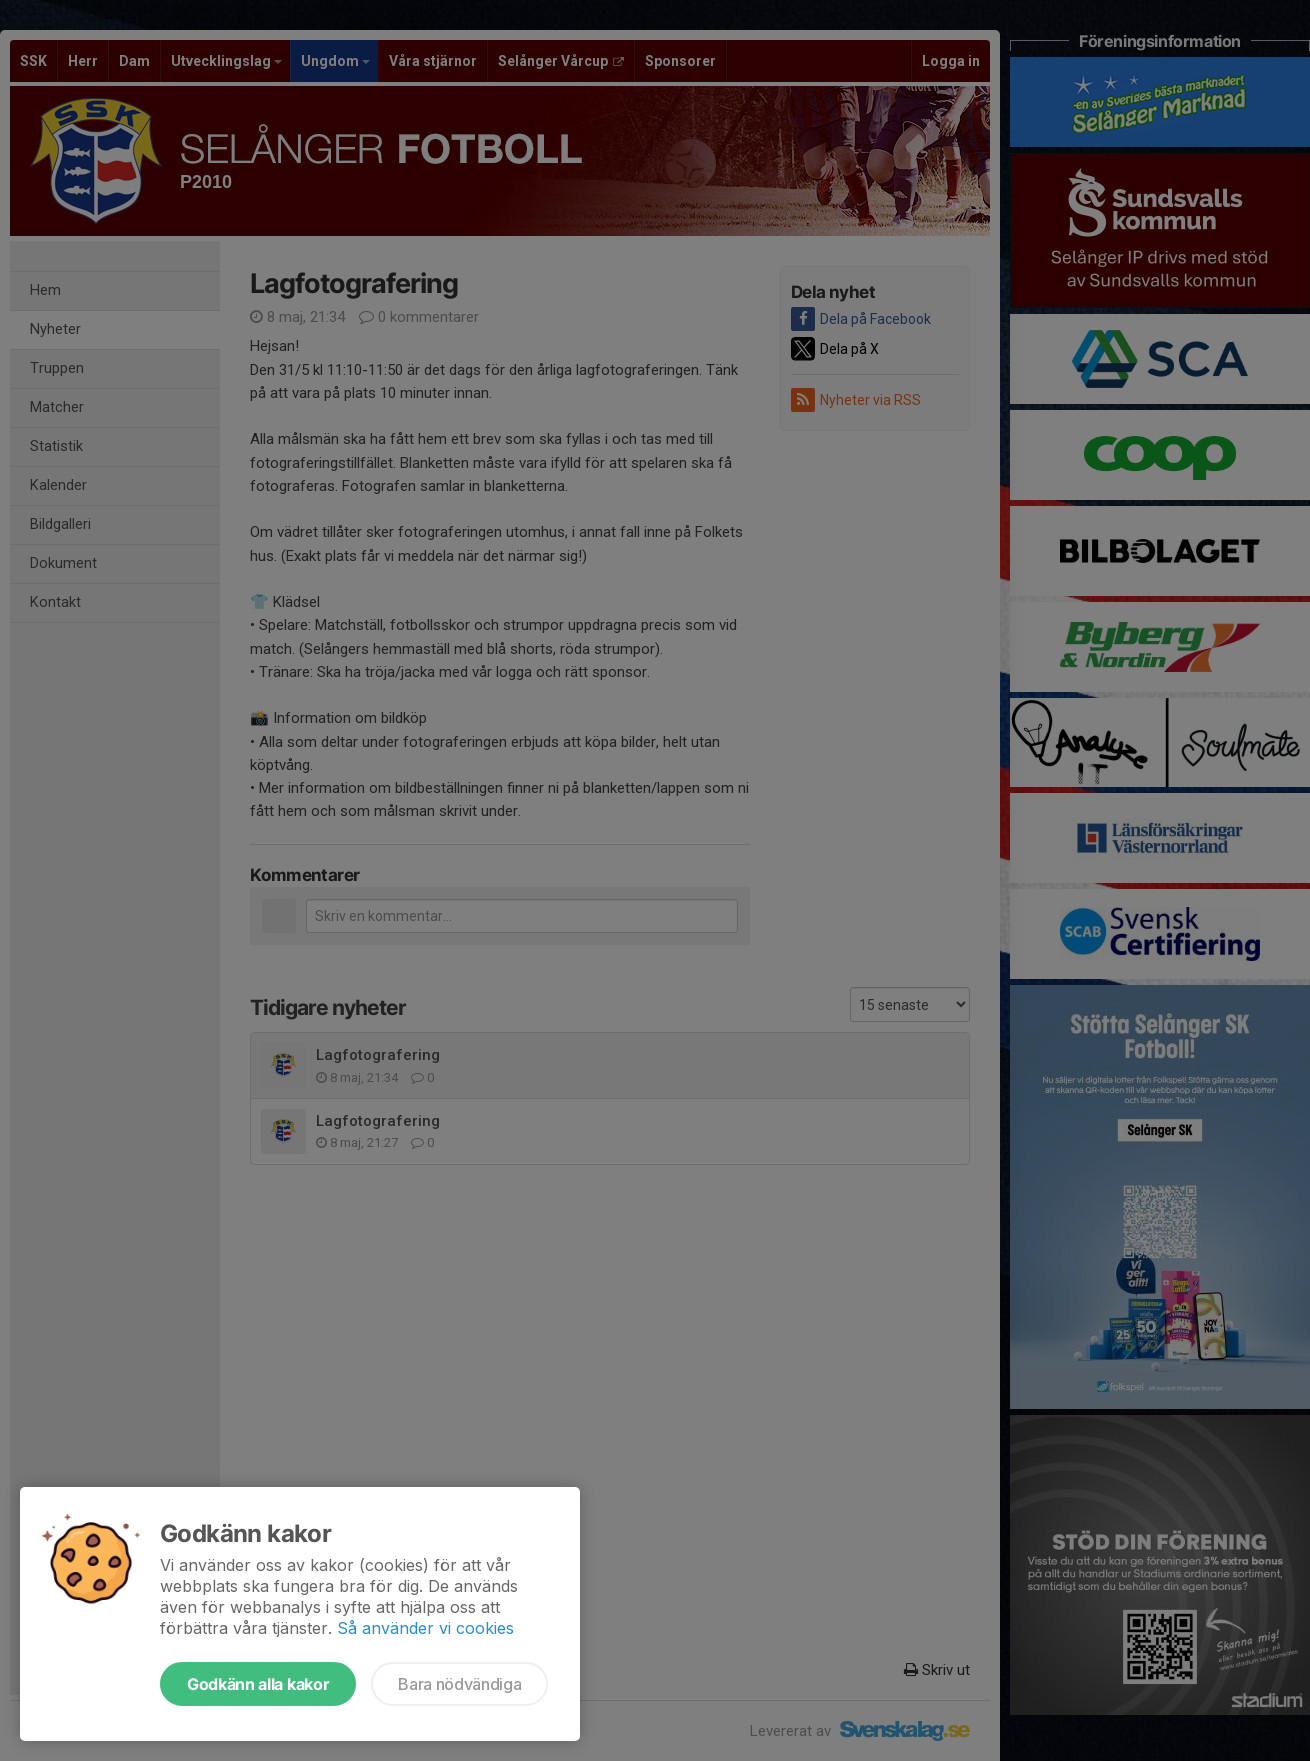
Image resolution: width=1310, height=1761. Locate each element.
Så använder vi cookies (425, 1628)
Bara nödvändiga (459, 1684)
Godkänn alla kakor (258, 1684)
